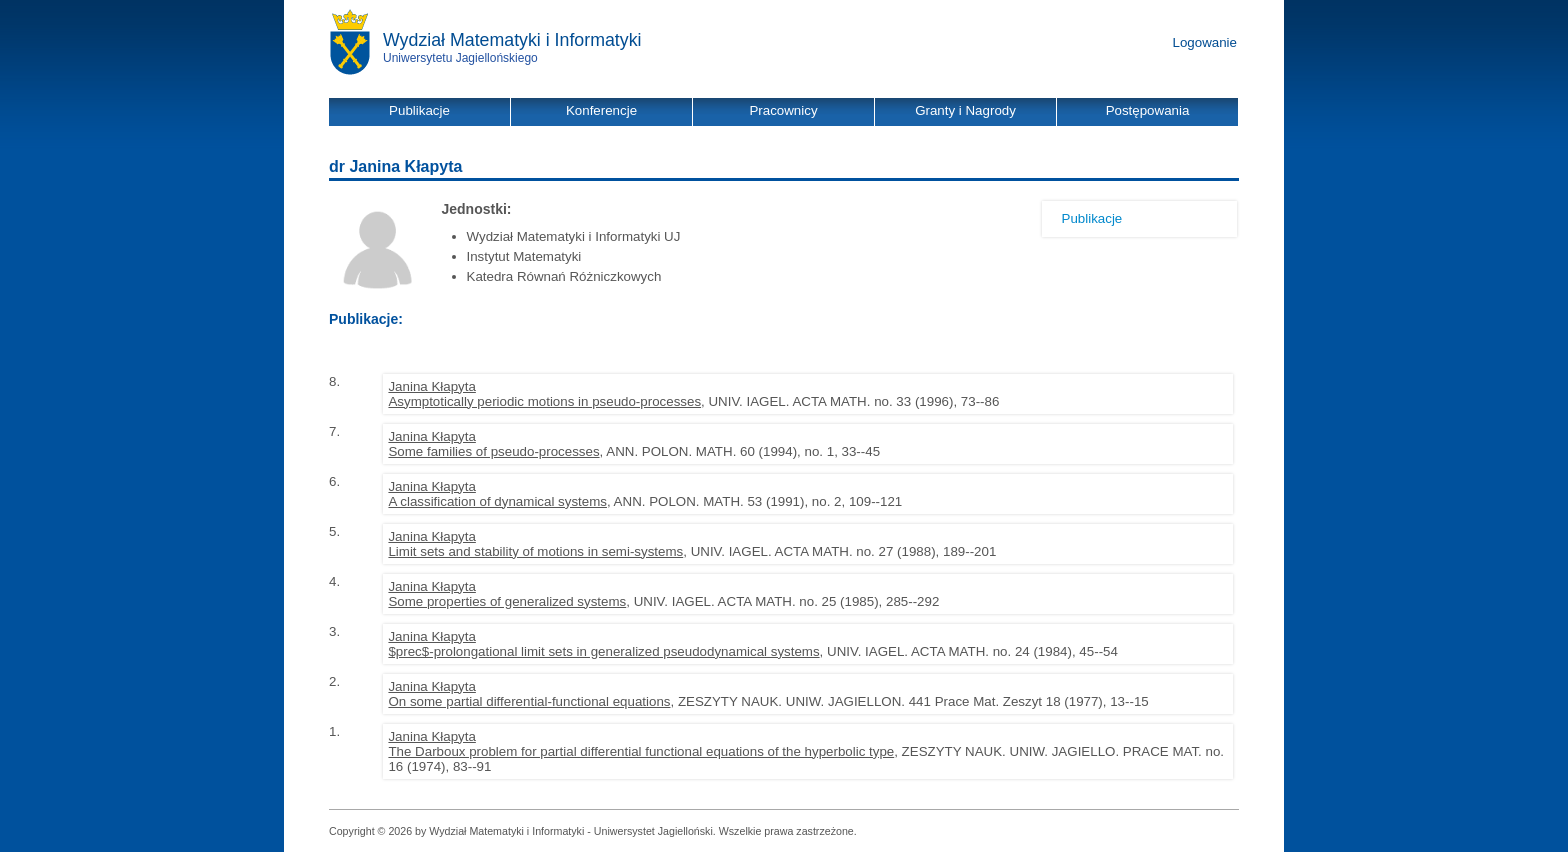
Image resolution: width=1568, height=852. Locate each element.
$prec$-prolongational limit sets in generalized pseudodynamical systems (603, 651)
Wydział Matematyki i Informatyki (512, 40)
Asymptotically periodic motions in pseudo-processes (544, 401)
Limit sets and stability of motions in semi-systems (535, 551)
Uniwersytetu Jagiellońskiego (460, 58)
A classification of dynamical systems (497, 501)
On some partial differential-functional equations (529, 701)
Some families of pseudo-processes (493, 451)
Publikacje (1092, 218)
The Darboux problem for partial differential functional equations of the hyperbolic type (641, 751)
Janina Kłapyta (431, 386)
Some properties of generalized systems (507, 601)
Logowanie (1205, 42)
